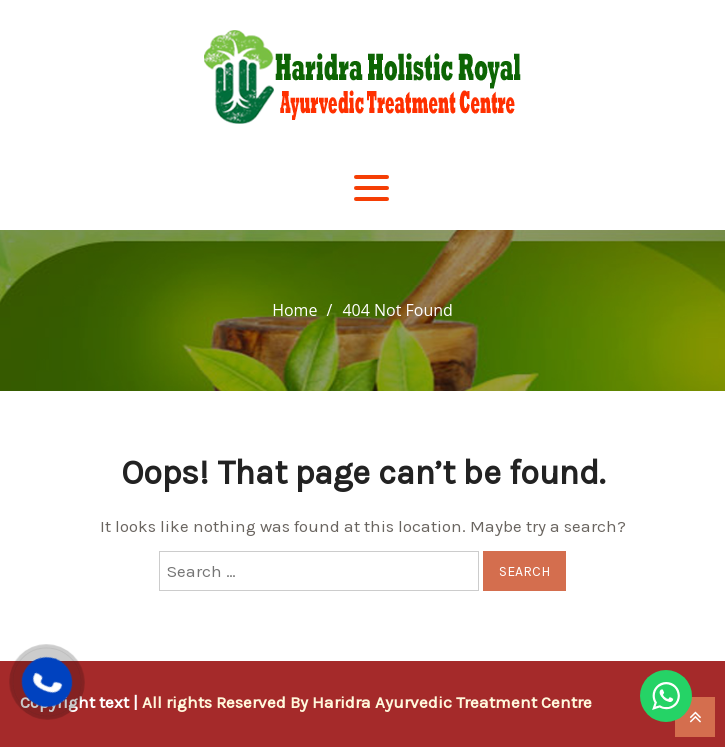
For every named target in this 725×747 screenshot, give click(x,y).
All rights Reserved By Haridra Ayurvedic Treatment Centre (367, 702)
